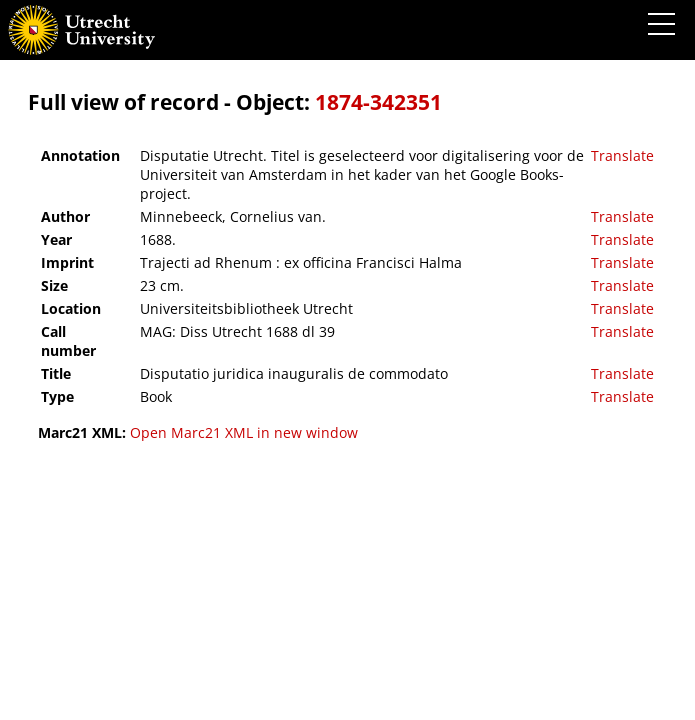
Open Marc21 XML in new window (244, 432)
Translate (622, 155)
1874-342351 (378, 102)
